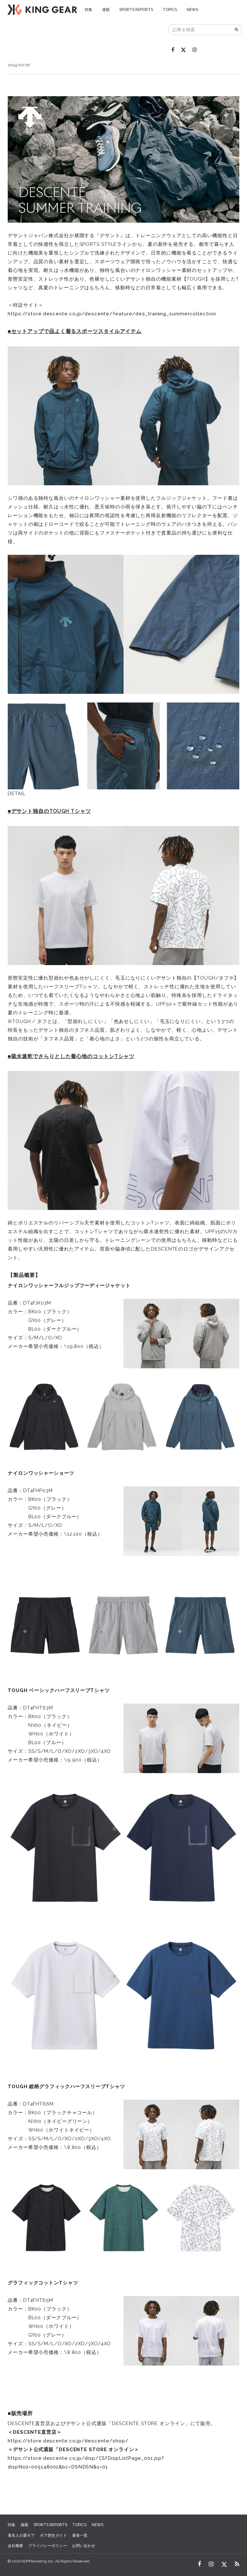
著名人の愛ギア (21, 2535)
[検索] (237, 29)
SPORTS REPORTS (136, 9)
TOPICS (170, 9)
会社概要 (15, 2545)
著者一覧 (79, 2535)
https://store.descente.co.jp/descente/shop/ (68, 2441)
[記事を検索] (200, 29)
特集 (88, 9)
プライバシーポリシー (47, 2545)
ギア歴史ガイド (53, 2535)
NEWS (192, 9)
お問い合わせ (83, 2545)
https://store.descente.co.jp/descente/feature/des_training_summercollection (112, 314)
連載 (106, 9)
